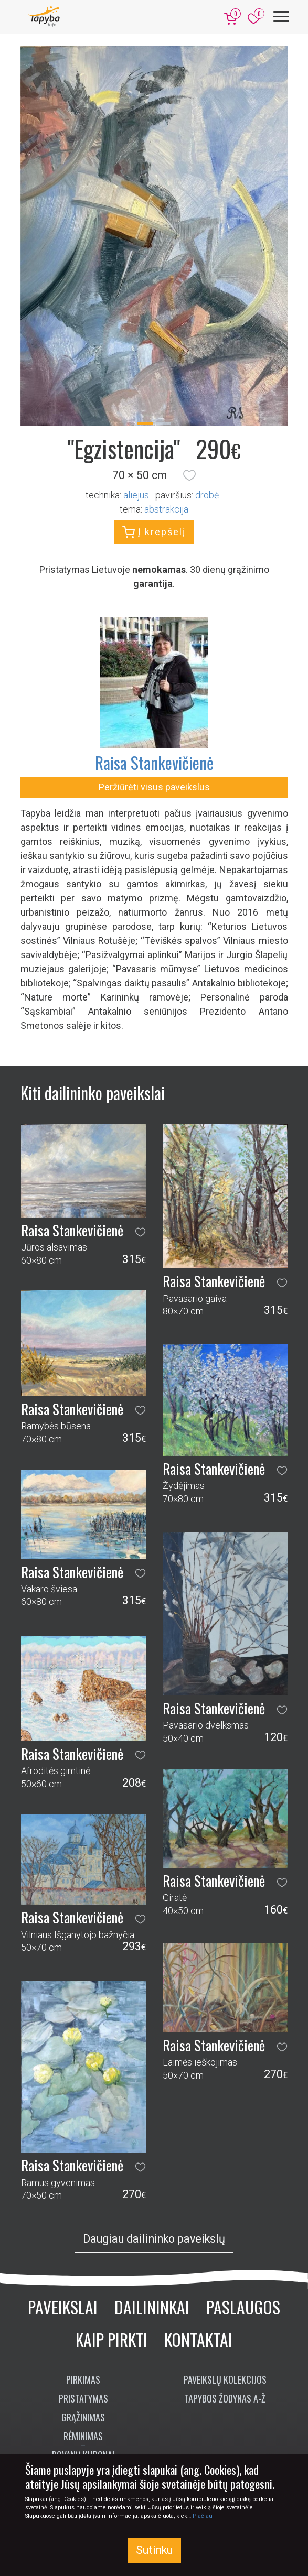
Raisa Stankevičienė (154, 762)
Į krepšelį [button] (154, 532)
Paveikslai (63, 2307)
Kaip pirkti (111, 2339)
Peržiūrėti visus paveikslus (154, 786)
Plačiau (203, 2516)
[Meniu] (281, 16)
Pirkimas (83, 2379)
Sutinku (154, 2550)
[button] (189, 475)
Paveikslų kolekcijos (225, 2379)
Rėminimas (83, 2436)
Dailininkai (151, 2307)
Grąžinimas (83, 2417)
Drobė (207, 495)
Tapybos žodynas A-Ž (224, 2398)
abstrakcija (166, 509)
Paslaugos (243, 2307)
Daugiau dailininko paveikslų (154, 2238)
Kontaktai (198, 2339)
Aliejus (136, 495)
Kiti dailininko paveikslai (92, 1092)
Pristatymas (83, 2398)
